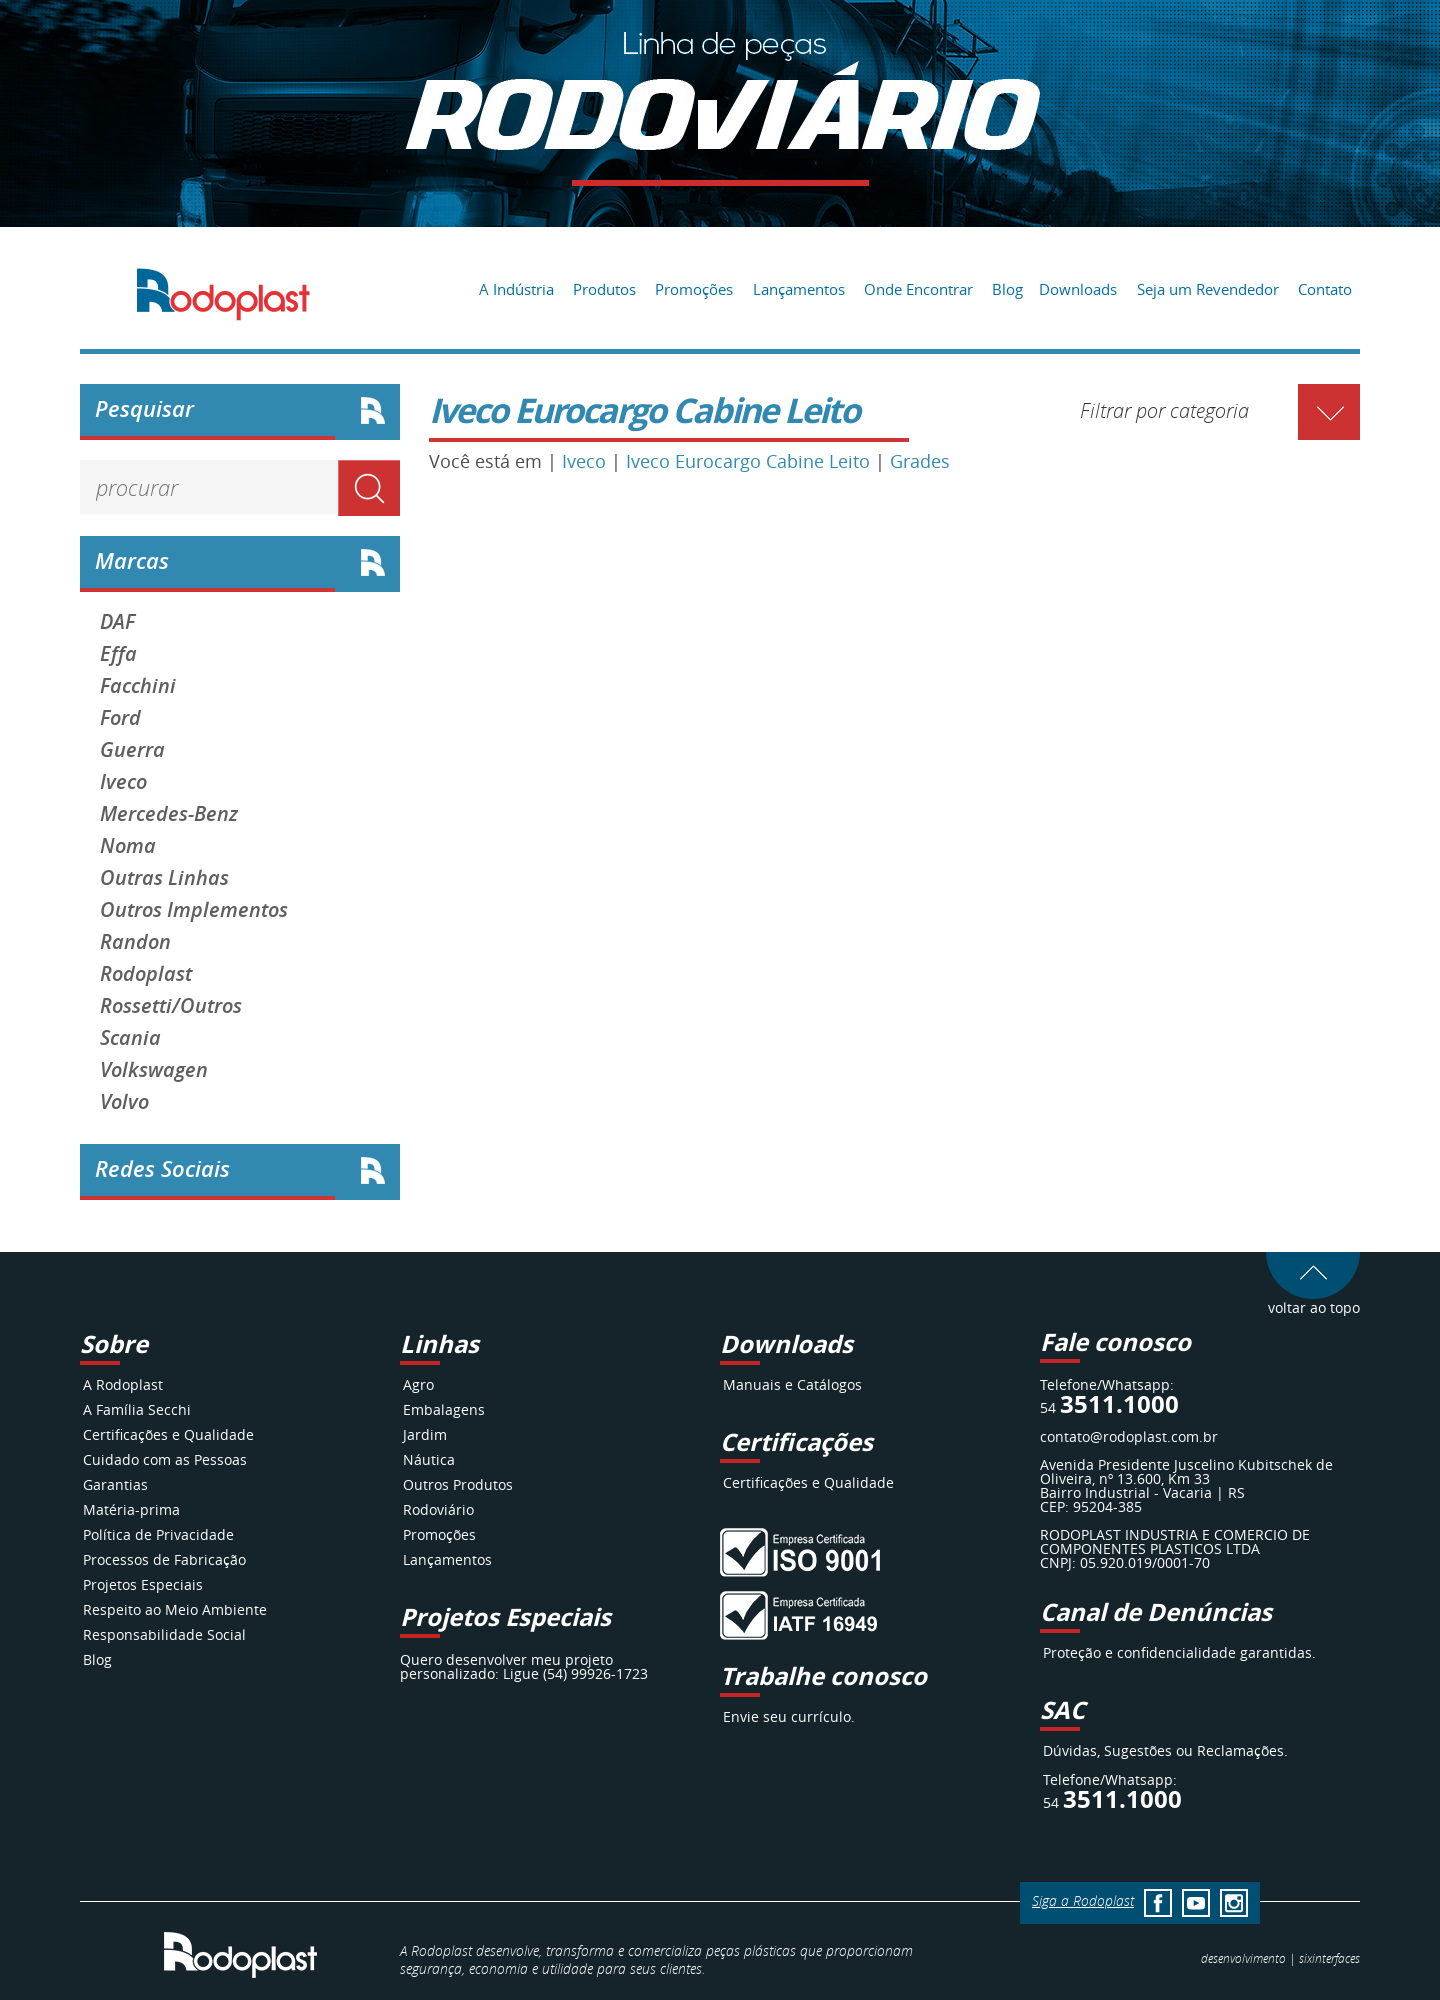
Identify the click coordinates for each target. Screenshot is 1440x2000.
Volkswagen (154, 1070)
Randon (135, 942)
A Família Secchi (137, 1409)
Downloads (1078, 289)
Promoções (694, 289)
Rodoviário (438, 1509)
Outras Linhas (164, 878)
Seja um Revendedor (1208, 289)
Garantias (115, 1484)
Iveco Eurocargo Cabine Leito (748, 461)
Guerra (132, 750)
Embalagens (444, 1409)
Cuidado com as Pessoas (165, 1459)
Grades (920, 461)
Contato (1325, 289)
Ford (120, 718)
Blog (1007, 289)
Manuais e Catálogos (792, 1384)
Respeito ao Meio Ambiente (175, 1609)
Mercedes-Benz (169, 814)
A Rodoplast (123, 1384)
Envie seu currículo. (789, 1716)
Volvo (124, 1102)
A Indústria (516, 289)
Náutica (429, 1459)
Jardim (425, 1434)
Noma (128, 846)
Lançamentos (799, 289)
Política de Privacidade (158, 1534)
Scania (130, 1038)
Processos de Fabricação (164, 1559)
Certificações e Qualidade (168, 1434)
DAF (117, 622)
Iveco (123, 782)
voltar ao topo (1313, 1300)
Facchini (138, 686)
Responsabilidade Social (164, 1634)
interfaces (1329, 1958)
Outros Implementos (194, 910)
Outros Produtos (458, 1484)
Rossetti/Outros (171, 1006)
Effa (118, 654)
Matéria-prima (131, 1509)
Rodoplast (146, 974)
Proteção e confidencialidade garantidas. (1179, 1652)
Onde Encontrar (918, 289)
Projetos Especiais (143, 1584)
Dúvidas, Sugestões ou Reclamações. (1165, 1750)
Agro (418, 1384)
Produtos (604, 289)
